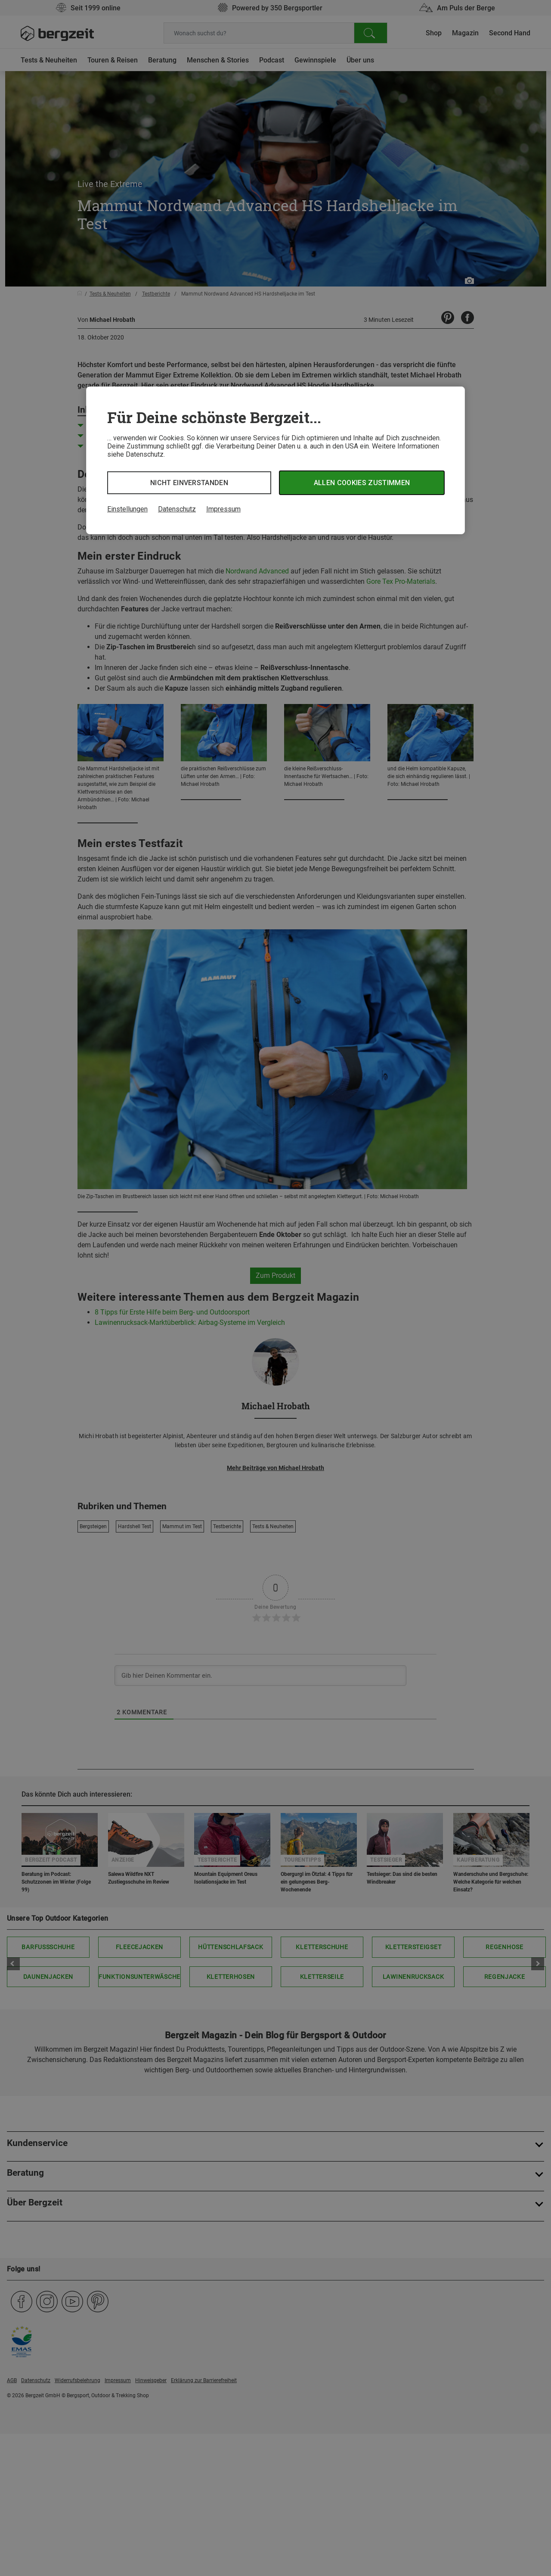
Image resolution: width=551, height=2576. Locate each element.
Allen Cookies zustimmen (362, 483)
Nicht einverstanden (189, 483)
